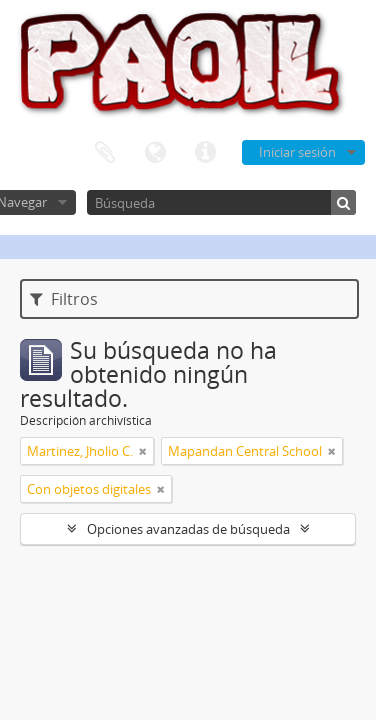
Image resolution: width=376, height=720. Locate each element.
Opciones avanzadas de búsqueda (188, 529)
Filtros (64, 299)
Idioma (155, 153)
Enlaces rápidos (205, 153)
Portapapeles (105, 153)
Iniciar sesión (297, 152)
